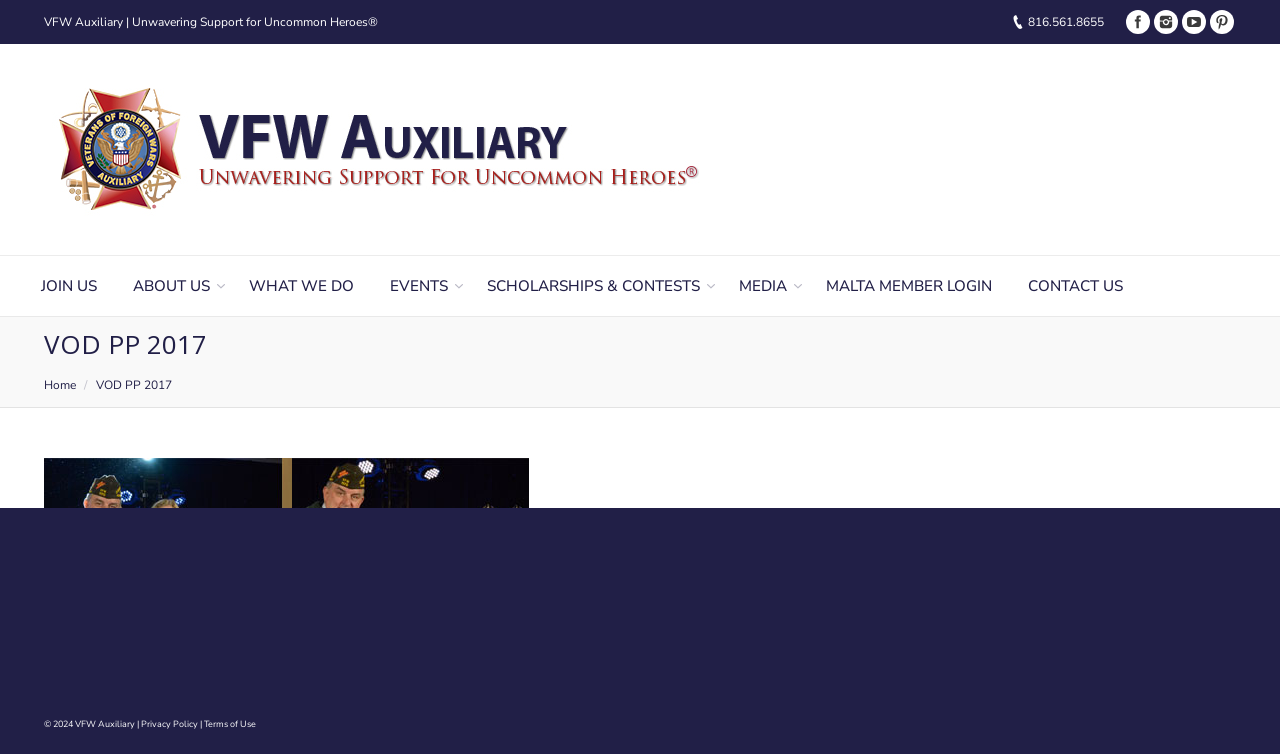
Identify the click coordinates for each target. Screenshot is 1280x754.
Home (60, 385)
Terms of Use (230, 724)
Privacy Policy (169, 724)
